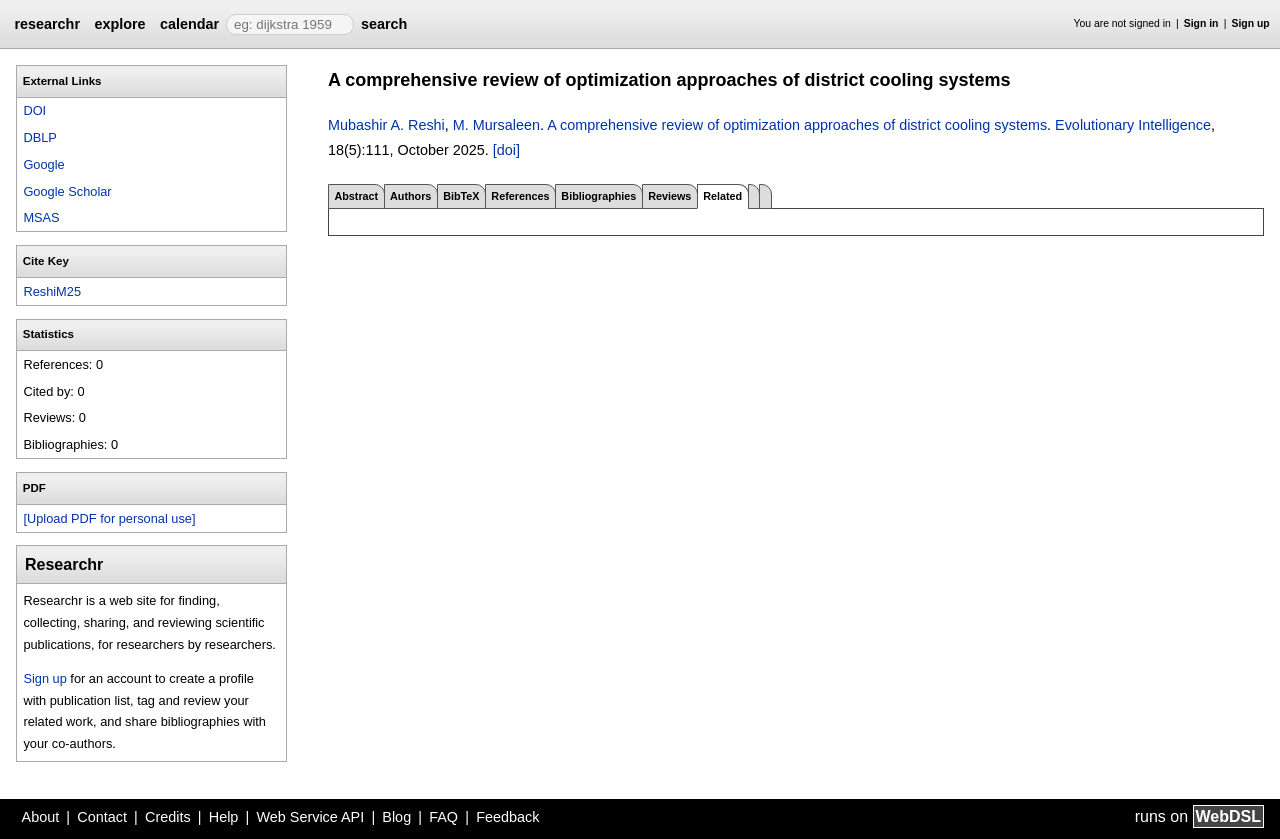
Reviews (669, 196)
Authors (410, 196)
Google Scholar (67, 191)
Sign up (1251, 23)
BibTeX (461, 196)
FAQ (443, 817)
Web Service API (310, 817)
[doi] (506, 150)
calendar (189, 24)
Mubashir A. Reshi (386, 125)
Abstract (356, 196)
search (384, 24)
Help (224, 817)
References (520, 196)
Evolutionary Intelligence (1133, 125)
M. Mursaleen (496, 125)
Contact (102, 817)
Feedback (507, 817)
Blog (396, 817)
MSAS (41, 217)
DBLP (39, 137)
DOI (34, 110)
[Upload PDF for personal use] (109, 518)
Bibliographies (598, 196)
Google (43, 164)
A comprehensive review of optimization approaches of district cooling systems (797, 125)
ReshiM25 (52, 291)
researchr (47, 24)
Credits (168, 817)
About (41, 817)
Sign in (1201, 23)
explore (119, 24)
